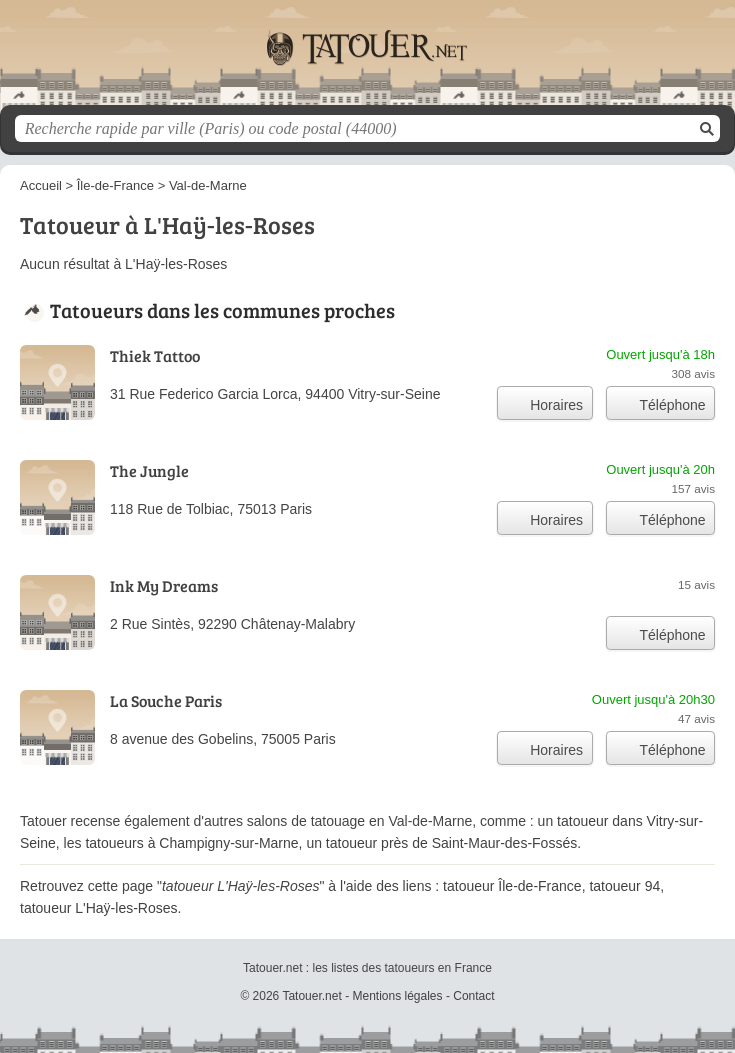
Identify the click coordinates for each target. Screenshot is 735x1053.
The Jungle (149, 470)
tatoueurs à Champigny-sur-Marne (191, 843)
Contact (473, 996)
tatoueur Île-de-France (512, 886)
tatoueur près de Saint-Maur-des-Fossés (451, 843)
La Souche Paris (166, 700)
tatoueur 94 (624, 886)
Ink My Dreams (164, 585)
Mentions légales (397, 996)
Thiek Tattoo (155, 355)
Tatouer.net (368, 60)
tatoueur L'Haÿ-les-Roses (99, 908)
